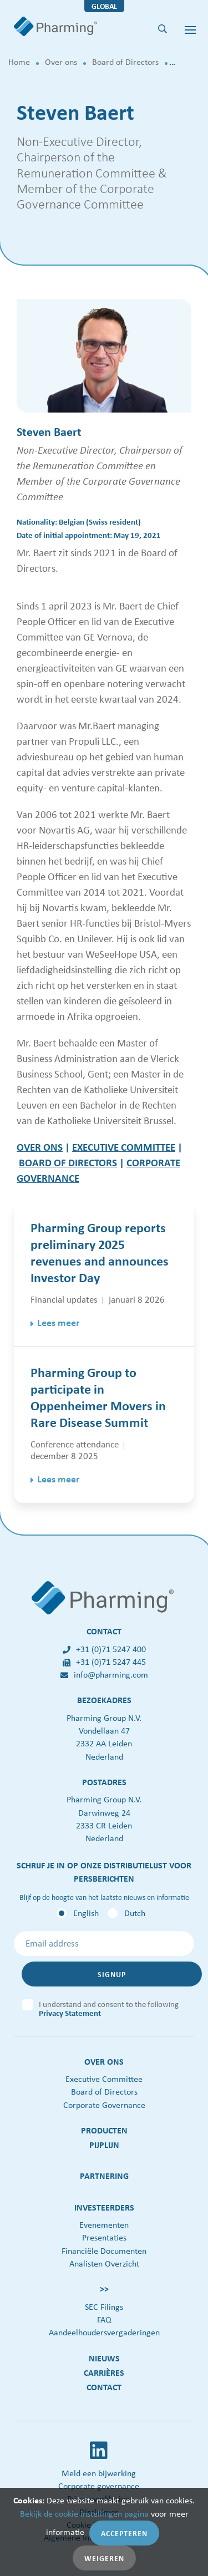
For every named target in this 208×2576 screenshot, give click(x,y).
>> (104, 2289)
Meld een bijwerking (99, 2473)
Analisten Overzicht (104, 2263)
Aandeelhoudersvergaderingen (104, 2332)
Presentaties (104, 2237)
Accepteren (124, 2533)
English (86, 1913)
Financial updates (64, 1299)
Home (19, 62)
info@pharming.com (104, 1674)
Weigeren (104, 2558)
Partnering (104, 2175)
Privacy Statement (70, 2013)
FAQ (104, 2319)
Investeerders (104, 2207)
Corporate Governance (104, 2105)
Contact (104, 2387)
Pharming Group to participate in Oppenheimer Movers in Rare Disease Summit (98, 1397)
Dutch (134, 1913)
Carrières (104, 2372)
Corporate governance (98, 2486)
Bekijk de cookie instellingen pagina (84, 2513)
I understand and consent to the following (109, 2006)
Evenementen (104, 2224)
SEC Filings (104, 2307)
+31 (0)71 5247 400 (104, 1649)
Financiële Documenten (104, 2251)
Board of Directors (125, 62)
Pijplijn (104, 2144)
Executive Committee (104, 2079)
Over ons (61, 62)
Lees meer (58, 1323)
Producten (104, 2130)
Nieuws (104, 2358)
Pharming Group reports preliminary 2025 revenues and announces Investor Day (100, 1252)
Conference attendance (75, 1444)
